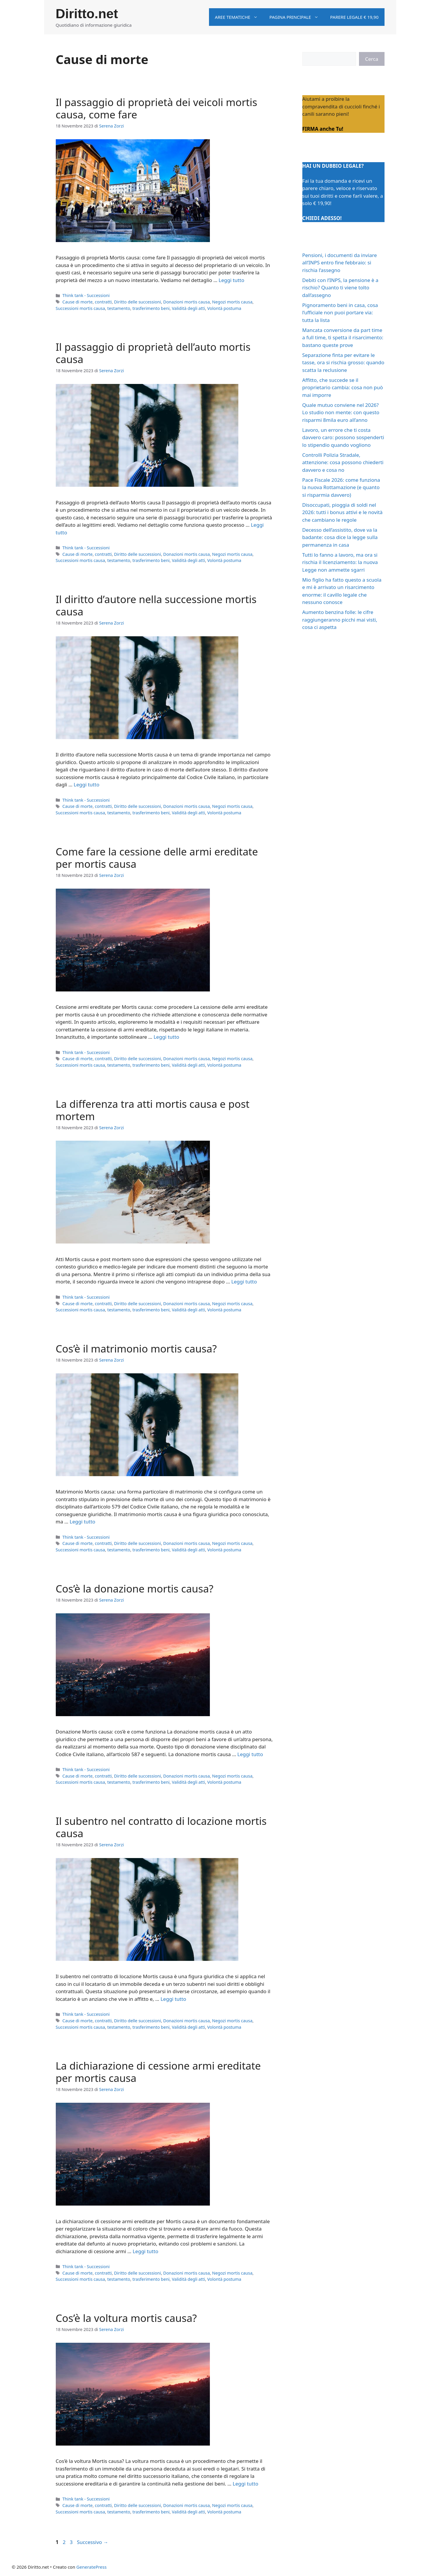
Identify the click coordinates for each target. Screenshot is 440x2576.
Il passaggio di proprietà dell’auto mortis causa (153, 353)
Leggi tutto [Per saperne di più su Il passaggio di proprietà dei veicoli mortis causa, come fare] (231, 280)
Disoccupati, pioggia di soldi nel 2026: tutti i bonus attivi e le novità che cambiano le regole (342, 512)
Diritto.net (87, 13)
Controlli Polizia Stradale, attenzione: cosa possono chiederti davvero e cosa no (343, 462)
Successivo (92, 2542)
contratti (103, 302)
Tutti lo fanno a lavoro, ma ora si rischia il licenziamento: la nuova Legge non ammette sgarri (340, 562)
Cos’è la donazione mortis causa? (134, 1588)
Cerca (371, 59)
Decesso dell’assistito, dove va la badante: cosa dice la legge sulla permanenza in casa (340, 537)
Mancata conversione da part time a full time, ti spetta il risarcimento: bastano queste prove (342, 337)
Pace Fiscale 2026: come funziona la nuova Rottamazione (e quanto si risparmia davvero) (341, 487)
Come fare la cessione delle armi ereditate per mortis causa (157, 858)
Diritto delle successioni (137, 302)
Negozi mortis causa (232, 302)
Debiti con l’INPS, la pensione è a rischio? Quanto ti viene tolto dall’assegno (340, 287)
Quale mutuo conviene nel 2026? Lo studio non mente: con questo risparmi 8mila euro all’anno (341, 412)
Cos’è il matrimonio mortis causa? (136, 1348)
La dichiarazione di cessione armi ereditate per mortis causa (158, 2072)
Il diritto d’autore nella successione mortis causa (156, 605)
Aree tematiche (239, 17)
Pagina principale (296, 17)
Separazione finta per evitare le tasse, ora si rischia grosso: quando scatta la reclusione (343, 362)
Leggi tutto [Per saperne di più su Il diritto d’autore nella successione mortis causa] (86, 784)
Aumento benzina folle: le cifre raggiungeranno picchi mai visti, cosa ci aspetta (339, 619)
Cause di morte (78, 302)
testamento (118, 308)
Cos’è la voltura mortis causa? (126, 2318)
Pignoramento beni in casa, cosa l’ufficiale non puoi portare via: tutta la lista (340, 312)
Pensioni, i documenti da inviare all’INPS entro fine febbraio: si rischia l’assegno (339, 262)
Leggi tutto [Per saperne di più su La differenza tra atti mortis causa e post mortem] (244, 1281)
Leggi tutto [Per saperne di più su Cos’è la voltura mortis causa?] (245, 2483)
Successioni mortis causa (80, 308)
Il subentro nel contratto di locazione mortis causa (161, 1827)
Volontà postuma (224, 308)
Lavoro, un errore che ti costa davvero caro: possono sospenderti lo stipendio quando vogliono (343, 437)
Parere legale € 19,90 (354, 17)
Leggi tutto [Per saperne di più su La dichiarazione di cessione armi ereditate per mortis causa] (145, 2251)
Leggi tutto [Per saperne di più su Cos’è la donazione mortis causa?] (250, 1754)
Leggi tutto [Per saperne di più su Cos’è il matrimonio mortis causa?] (82, 1521)
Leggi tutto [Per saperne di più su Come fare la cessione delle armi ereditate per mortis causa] (166, 1036)
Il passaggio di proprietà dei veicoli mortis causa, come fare (156, 108)
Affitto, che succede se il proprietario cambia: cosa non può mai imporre (342, 387)
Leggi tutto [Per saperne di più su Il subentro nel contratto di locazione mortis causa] (173, 1999)
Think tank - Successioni (86, 295)
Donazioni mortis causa (186, 302)
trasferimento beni (151, 308)
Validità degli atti (188, 308)
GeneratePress (91, 2567)
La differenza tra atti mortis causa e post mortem (152, 1110)
